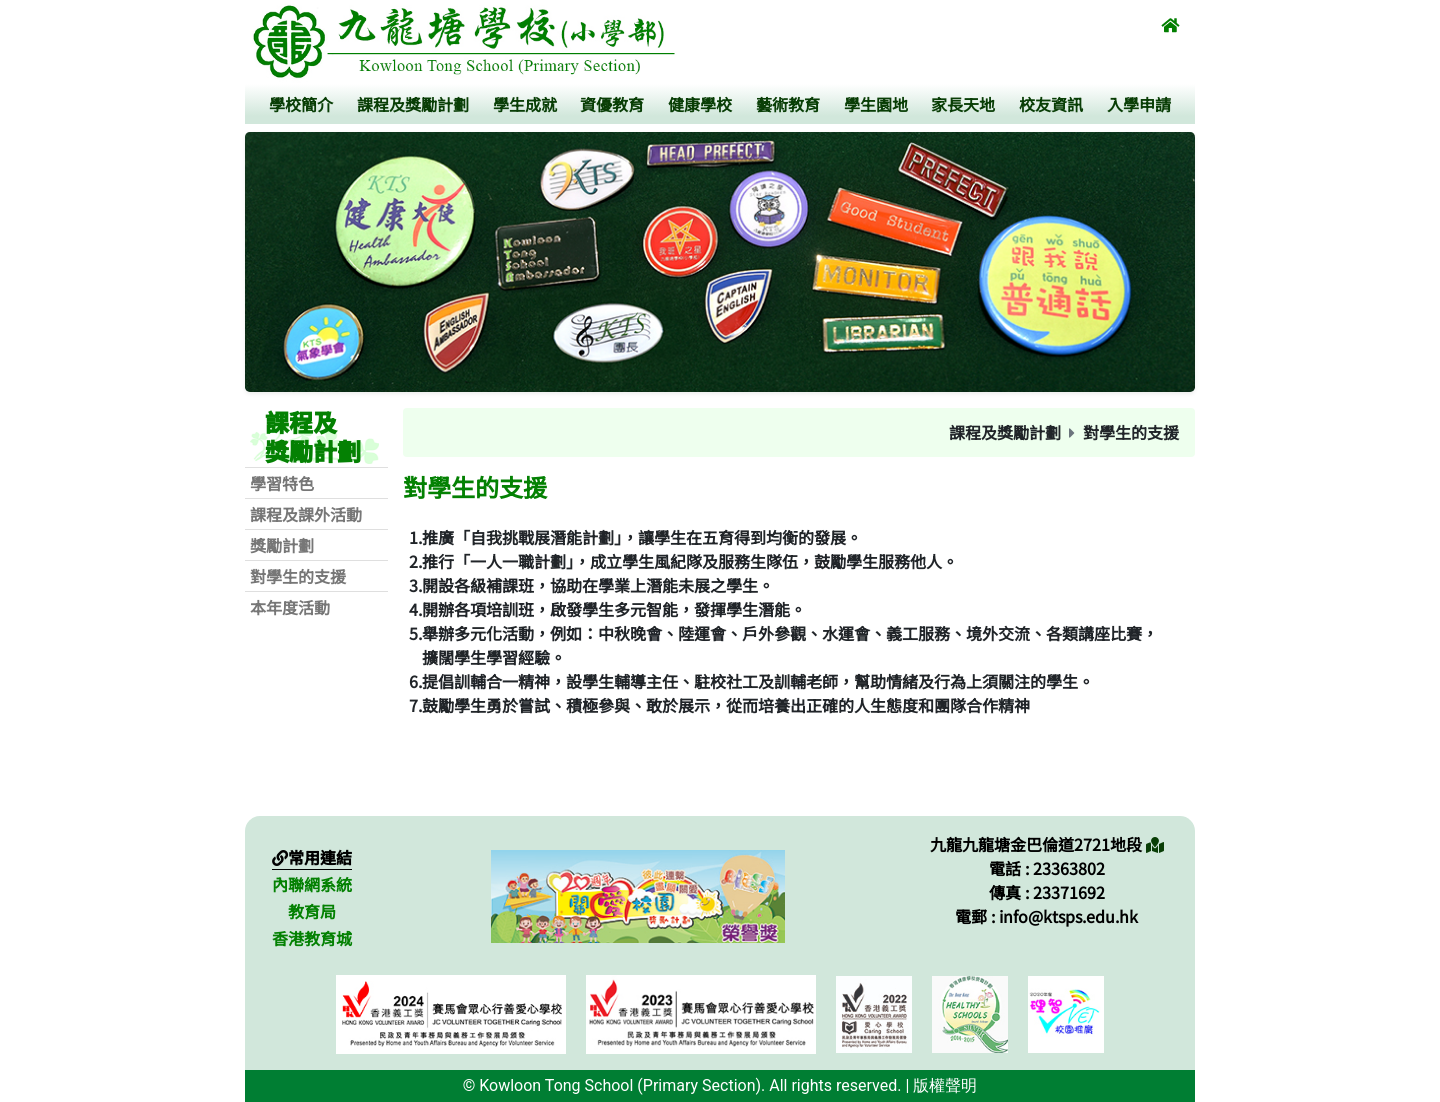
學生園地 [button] (876, 104)
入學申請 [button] (1139, 104)
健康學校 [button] (700, 104)
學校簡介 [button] (301, 104)
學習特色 (282, 483)
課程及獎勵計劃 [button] (413, 104)
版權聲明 (945, 1085)
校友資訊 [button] (1051, 104)
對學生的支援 (298, 576)
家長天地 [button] (963, 104)
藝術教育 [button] (788, 104)
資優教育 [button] (612, 104)
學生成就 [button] (525, 104)
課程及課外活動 (306, 514)
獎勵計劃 (282, 545)
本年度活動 (290, 607)
